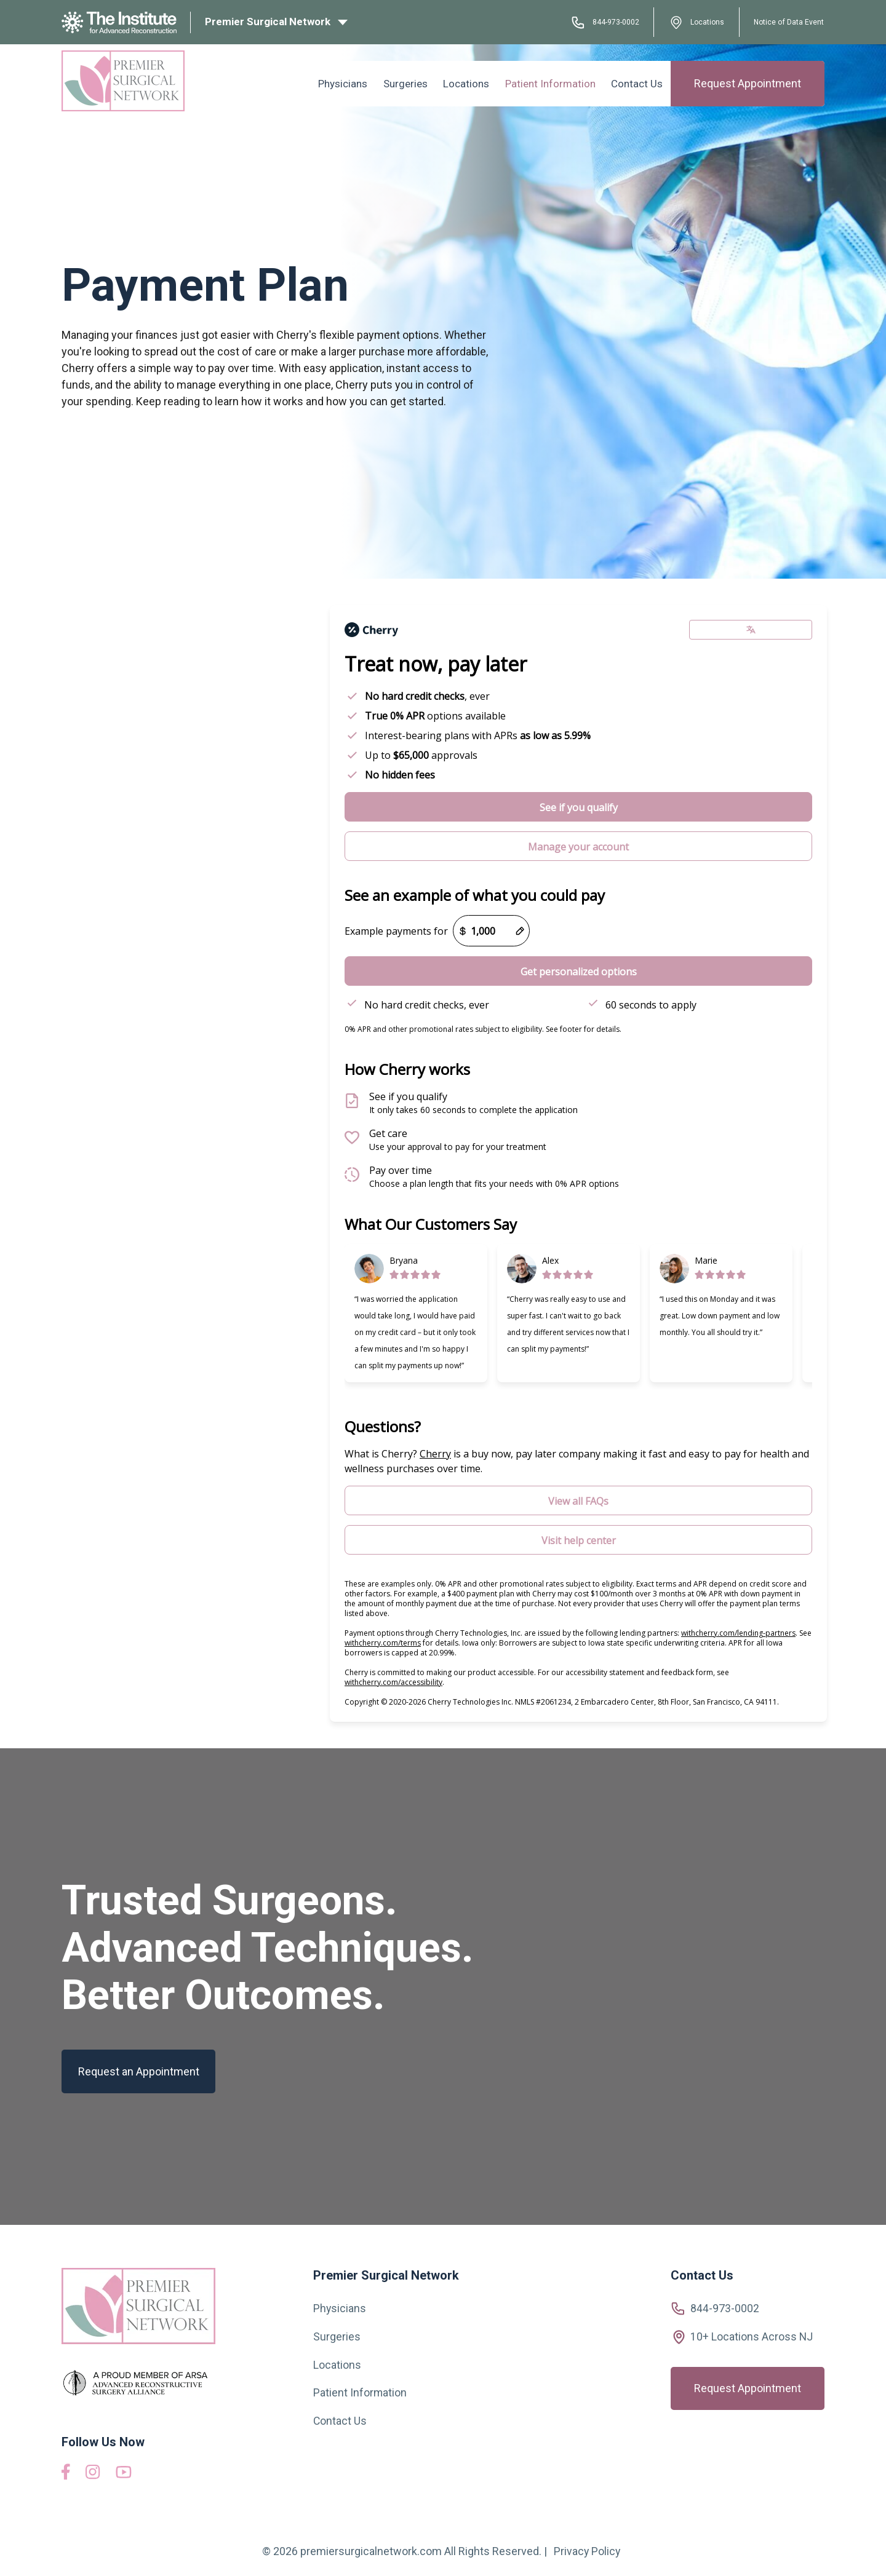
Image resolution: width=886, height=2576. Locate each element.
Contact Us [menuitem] (638, 82)
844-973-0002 (600, 21)
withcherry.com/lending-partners (738, 1633)
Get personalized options (579, 971)
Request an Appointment (138, 2071)
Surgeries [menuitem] (417, 82)
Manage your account (578, 847)
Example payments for (396, 931)
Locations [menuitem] (475, 82)
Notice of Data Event (784, 21)
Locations (697, 21)
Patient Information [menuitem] (555, 82)
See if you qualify (579, 807)
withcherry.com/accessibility (393, 1682)
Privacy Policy (587, 2551)
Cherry (435, 1453)
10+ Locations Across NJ (751, 2335)
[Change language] (750, 630)
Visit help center (578, 1540)
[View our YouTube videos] (124, 2474)
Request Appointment (747, 82)
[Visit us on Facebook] (66, 2476)
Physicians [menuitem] (358, 82)
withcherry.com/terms (383, 1643)
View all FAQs (578, 1501)
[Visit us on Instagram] (93, 2474)
